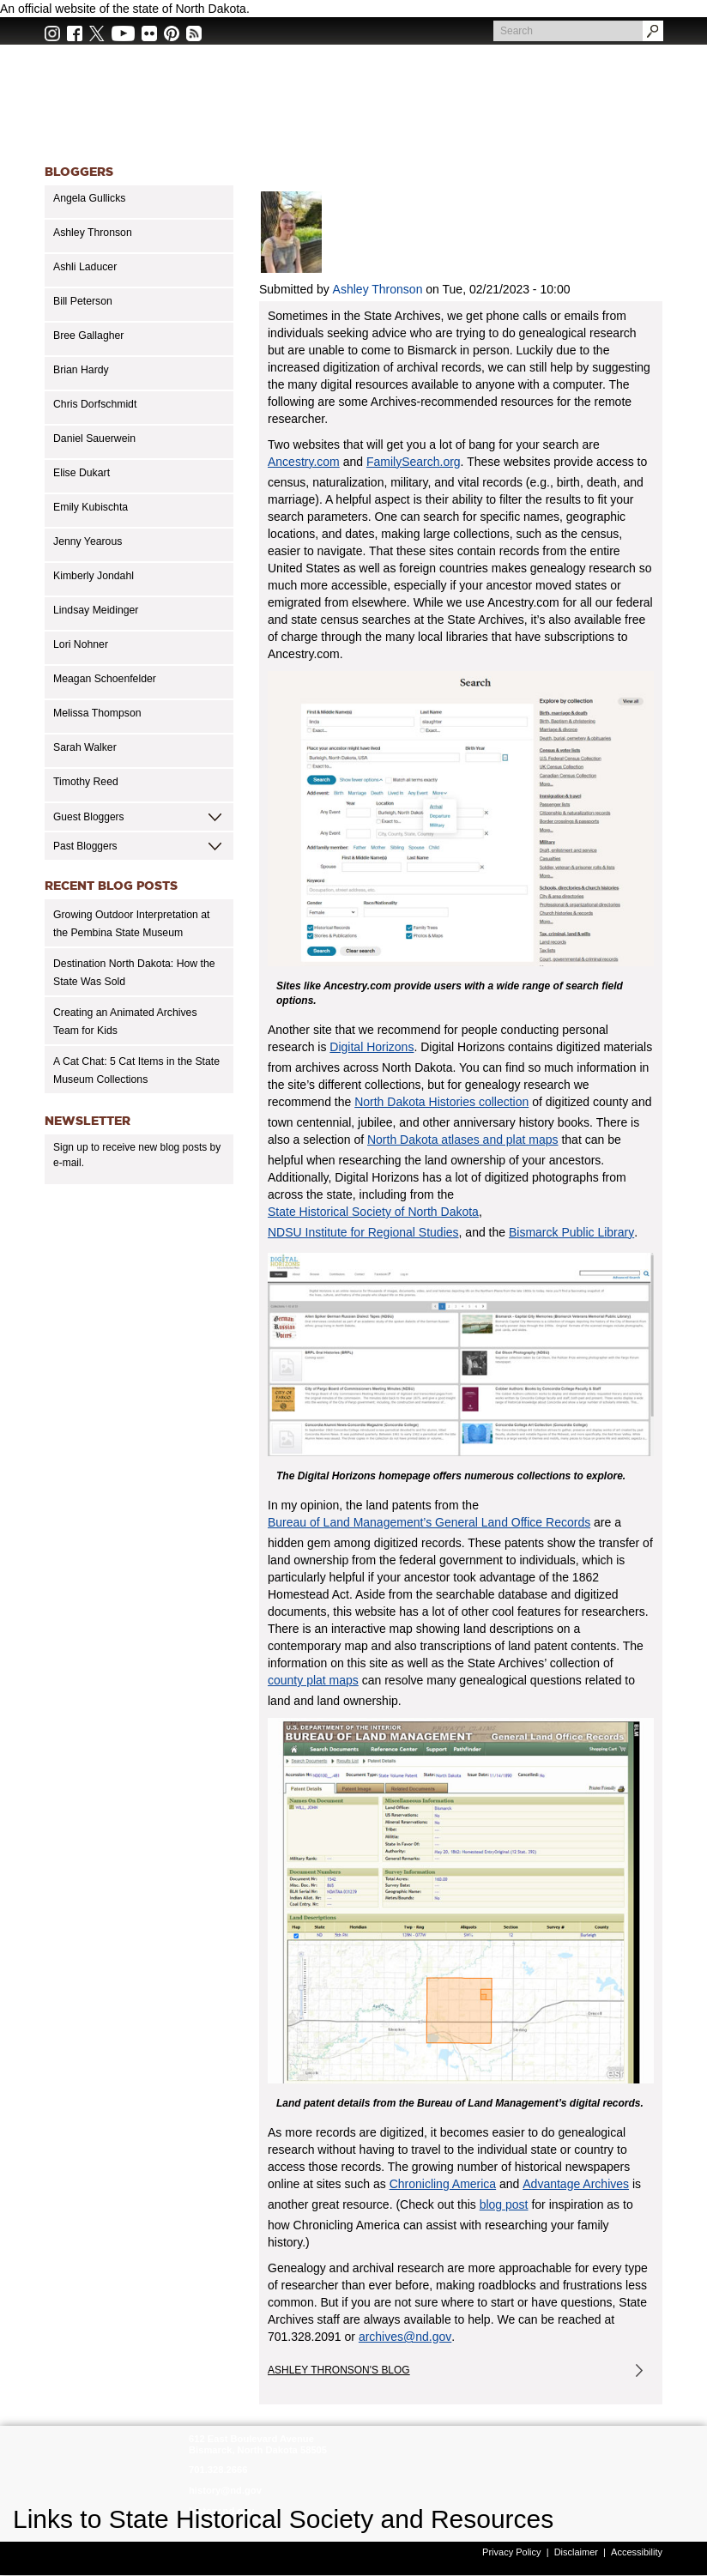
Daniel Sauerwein (94, 438)
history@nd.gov (225, 2490)
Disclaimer (576, 2552)
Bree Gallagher (88, 336)
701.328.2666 (218, 2469)
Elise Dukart (81, 473)
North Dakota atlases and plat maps (463, 1139)
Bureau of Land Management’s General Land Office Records (429, 1522)
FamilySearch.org (413, 462)
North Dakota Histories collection (441, 1102)
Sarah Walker (85, 747)
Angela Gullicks (89, 198)
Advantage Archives (576, 2184)
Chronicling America (443, 2184)
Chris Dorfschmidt (94, 404)
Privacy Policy (511, 2552)
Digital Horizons (371, 1047)
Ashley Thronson (92, 233)
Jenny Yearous (87, 541)
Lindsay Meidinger (95, 610)
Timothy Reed (85, 782)
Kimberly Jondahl (93, 576)
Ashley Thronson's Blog (339, 2370)
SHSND (96, 2465)
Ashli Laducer (85, 267)
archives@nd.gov (405, 2336)
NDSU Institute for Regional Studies (363, 1232)
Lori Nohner (80, 644)
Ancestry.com (304, 462)
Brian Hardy (81, 370)
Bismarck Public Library (571, 1232)
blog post (504, 2204)
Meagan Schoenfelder (104, 679)
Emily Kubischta (90, 507)
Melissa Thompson (97, 713)
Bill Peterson (82, 301)
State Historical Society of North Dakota (373, 1211)
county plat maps (313, 1680)
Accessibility (636, 2552)
